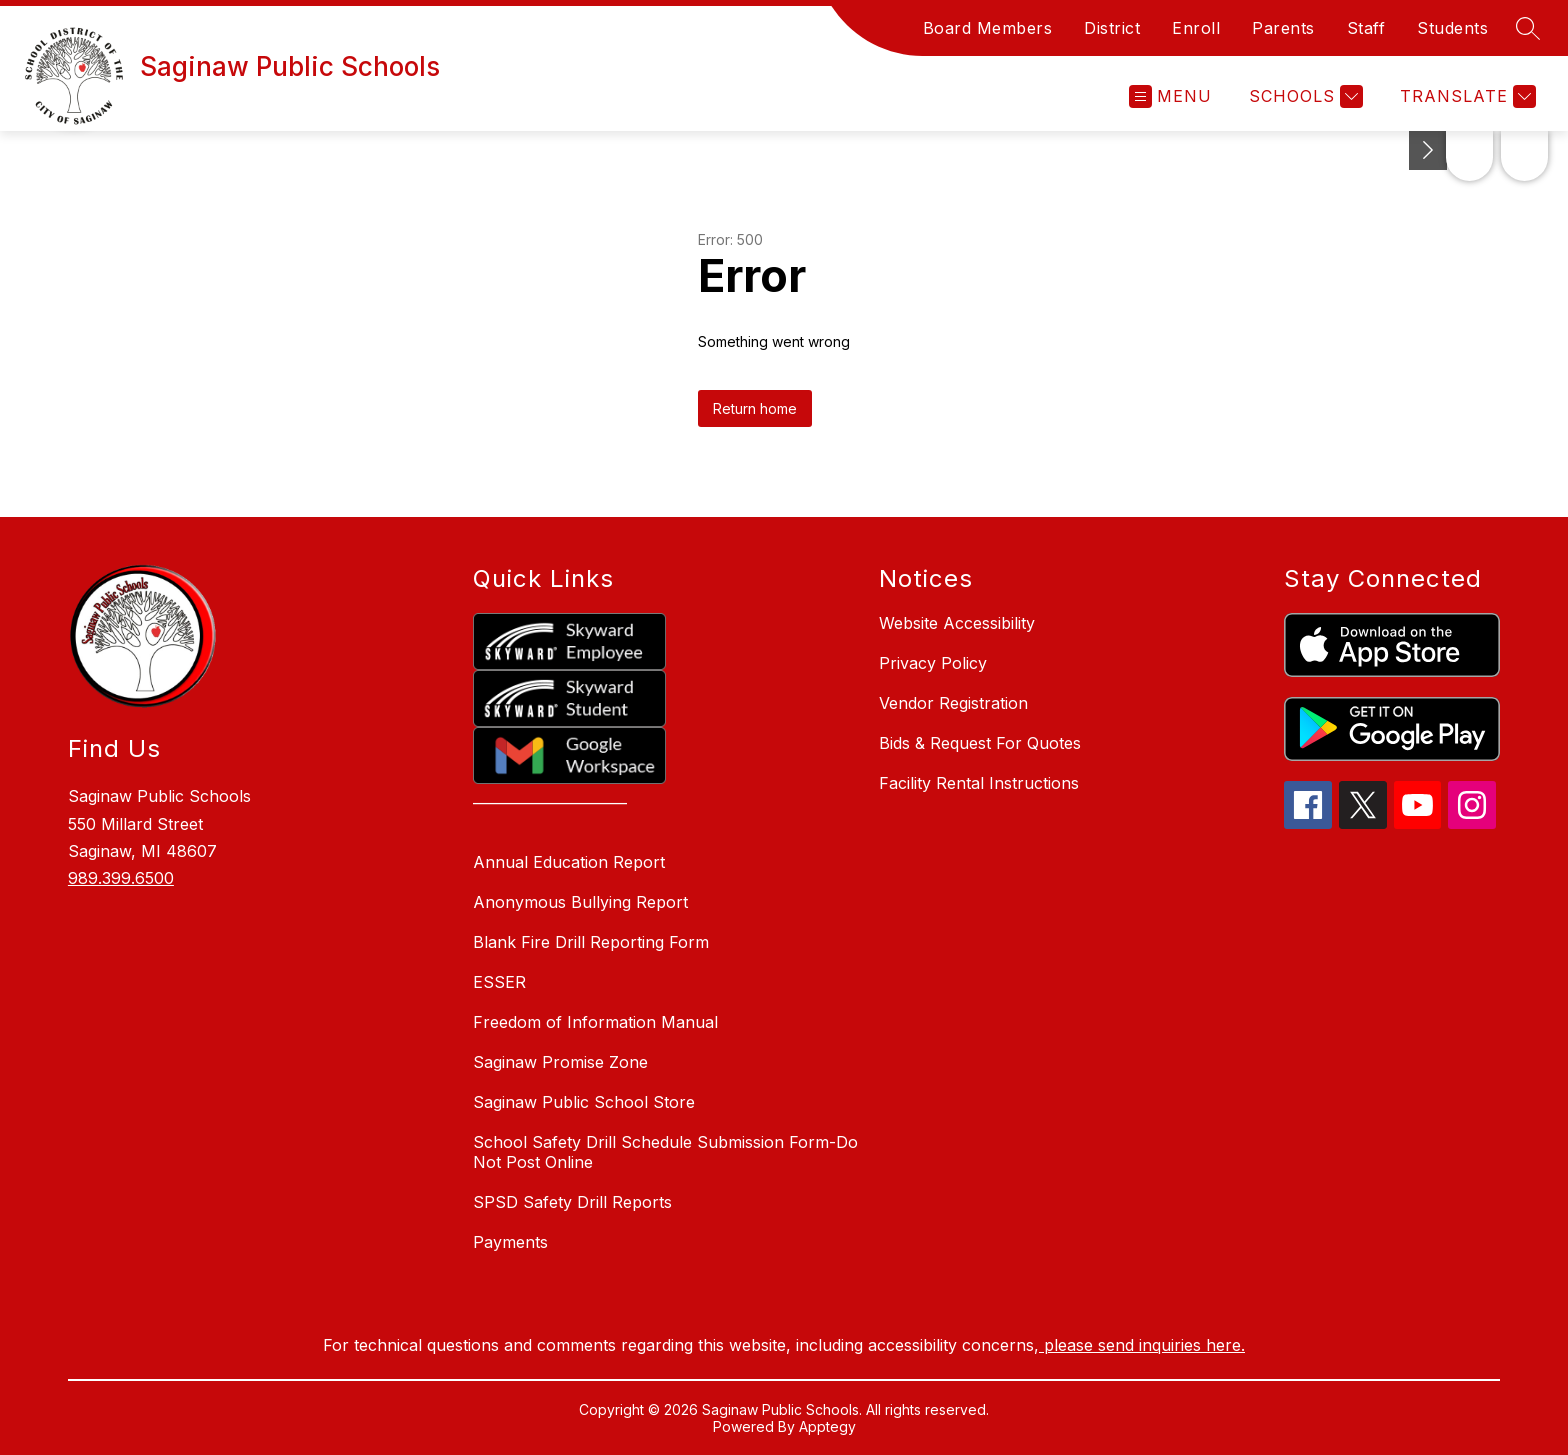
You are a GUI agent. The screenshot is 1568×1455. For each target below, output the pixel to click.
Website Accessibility (957, 623)
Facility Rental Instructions (979, 783)
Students (1452, 28)
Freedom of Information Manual (595, 1022)
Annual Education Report (569, 862)
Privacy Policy (933, 663)
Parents (1283, 28)
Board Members (988, 28)
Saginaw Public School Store (584, 1102)
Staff (1366, 28)
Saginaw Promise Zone (560, 1062)
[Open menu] (1170, 96)
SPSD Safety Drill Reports (572, 1202)
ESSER (499, 982)
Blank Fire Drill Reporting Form (591, 942)
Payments (510, 1242)
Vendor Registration (953, 703)
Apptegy (827, 1426)
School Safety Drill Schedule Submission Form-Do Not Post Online (665, 1152)
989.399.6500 (121, 878)
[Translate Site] (1465, 96)
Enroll (1196, 28)
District (1112, 28)
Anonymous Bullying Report (580, 902)
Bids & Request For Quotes (980, 743)
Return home (755, 408)
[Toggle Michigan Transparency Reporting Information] (1222, 150)
